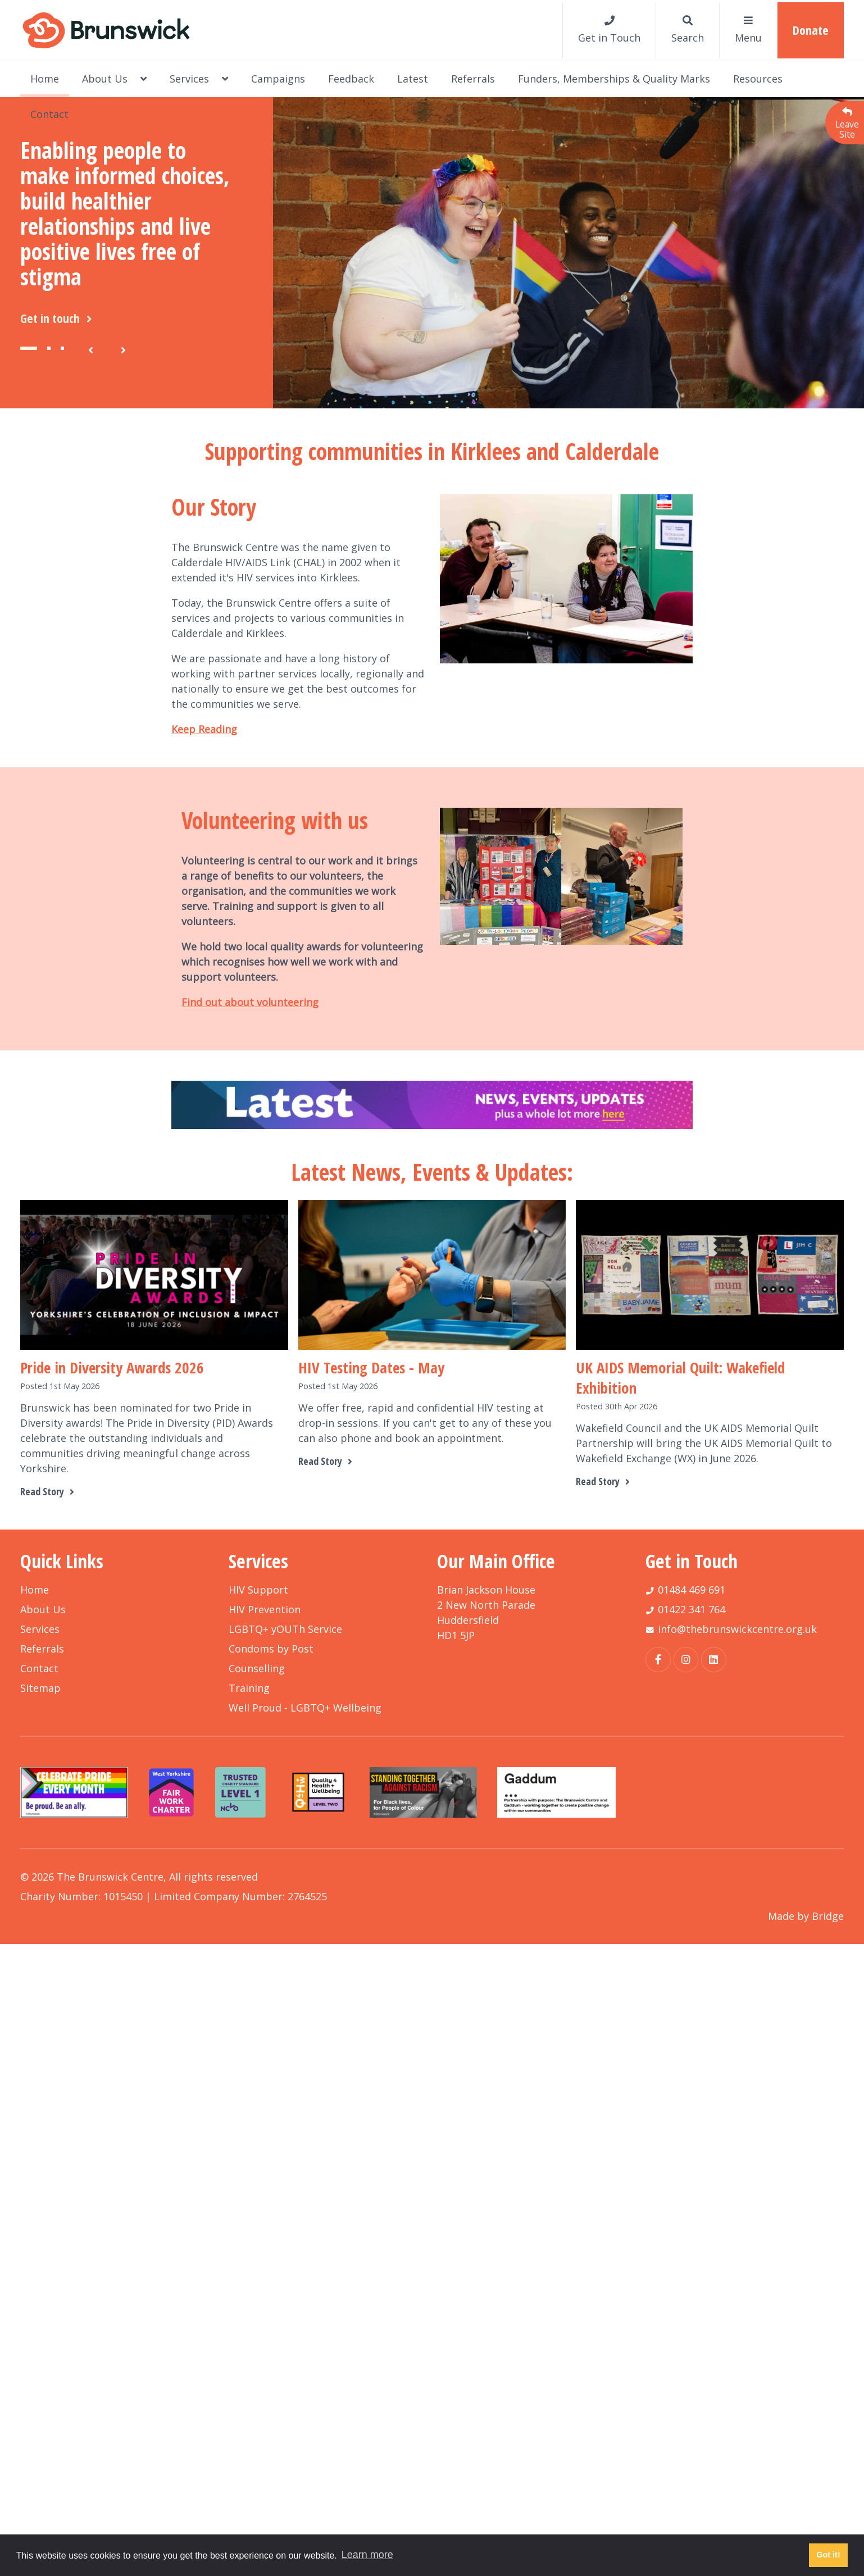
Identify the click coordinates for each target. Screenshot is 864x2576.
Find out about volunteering (250, 1002)
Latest (412, 78)
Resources (758, 78)
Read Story (49, 1491)
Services (199, 78)
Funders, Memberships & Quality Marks (614, 78)
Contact (49, 114)
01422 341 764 (691, 1609)
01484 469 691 (691, 1589)
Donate (811, 30)
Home (44, 78)
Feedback (351, 78)
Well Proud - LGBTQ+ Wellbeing (305, 1707)
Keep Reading (204, 729)
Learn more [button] (367, 2554)
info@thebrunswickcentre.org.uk (737, 1629)
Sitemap (40, 1688)
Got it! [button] (828, 2554)
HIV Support (258, 1589)
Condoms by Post (271, 1648)
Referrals (473, 78)
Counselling (257, 1668)
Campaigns (278, 78)
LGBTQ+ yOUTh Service (285, 1629)
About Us (114, 78)
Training (249, 1688)
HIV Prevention (265, 1609)
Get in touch (58, 318)
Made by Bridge (806, 1916)
